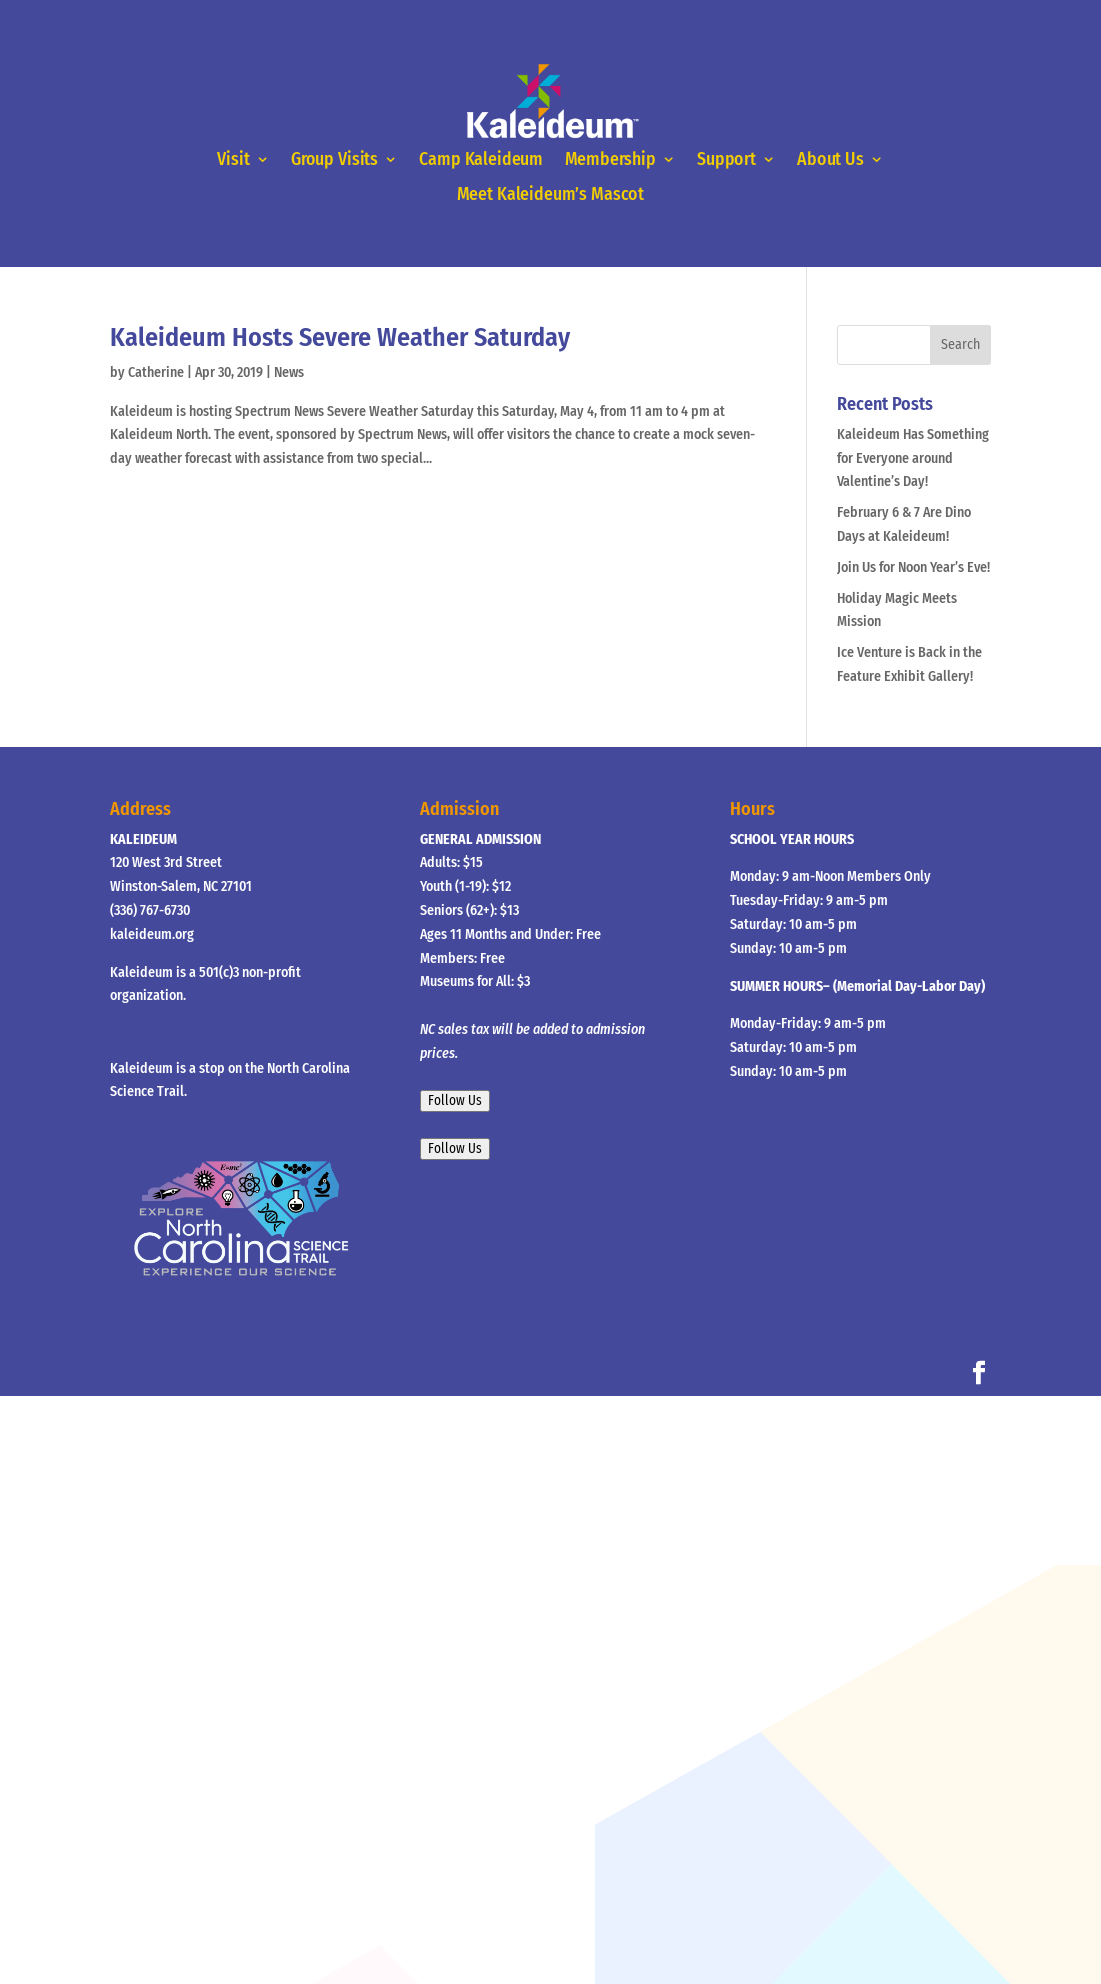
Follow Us (455, 1101)
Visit (233, 160)
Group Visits (334, 160)
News (289, 372)
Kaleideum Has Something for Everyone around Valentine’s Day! (913, 458)
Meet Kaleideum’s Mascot (550, 196)
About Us (830, 160)
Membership (610, 160)
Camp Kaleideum (481, 160)
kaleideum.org (152, 934)
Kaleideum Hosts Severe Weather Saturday (340, 337)
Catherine (156, 372)
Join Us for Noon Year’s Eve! (913, 567)
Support (726, 160)
